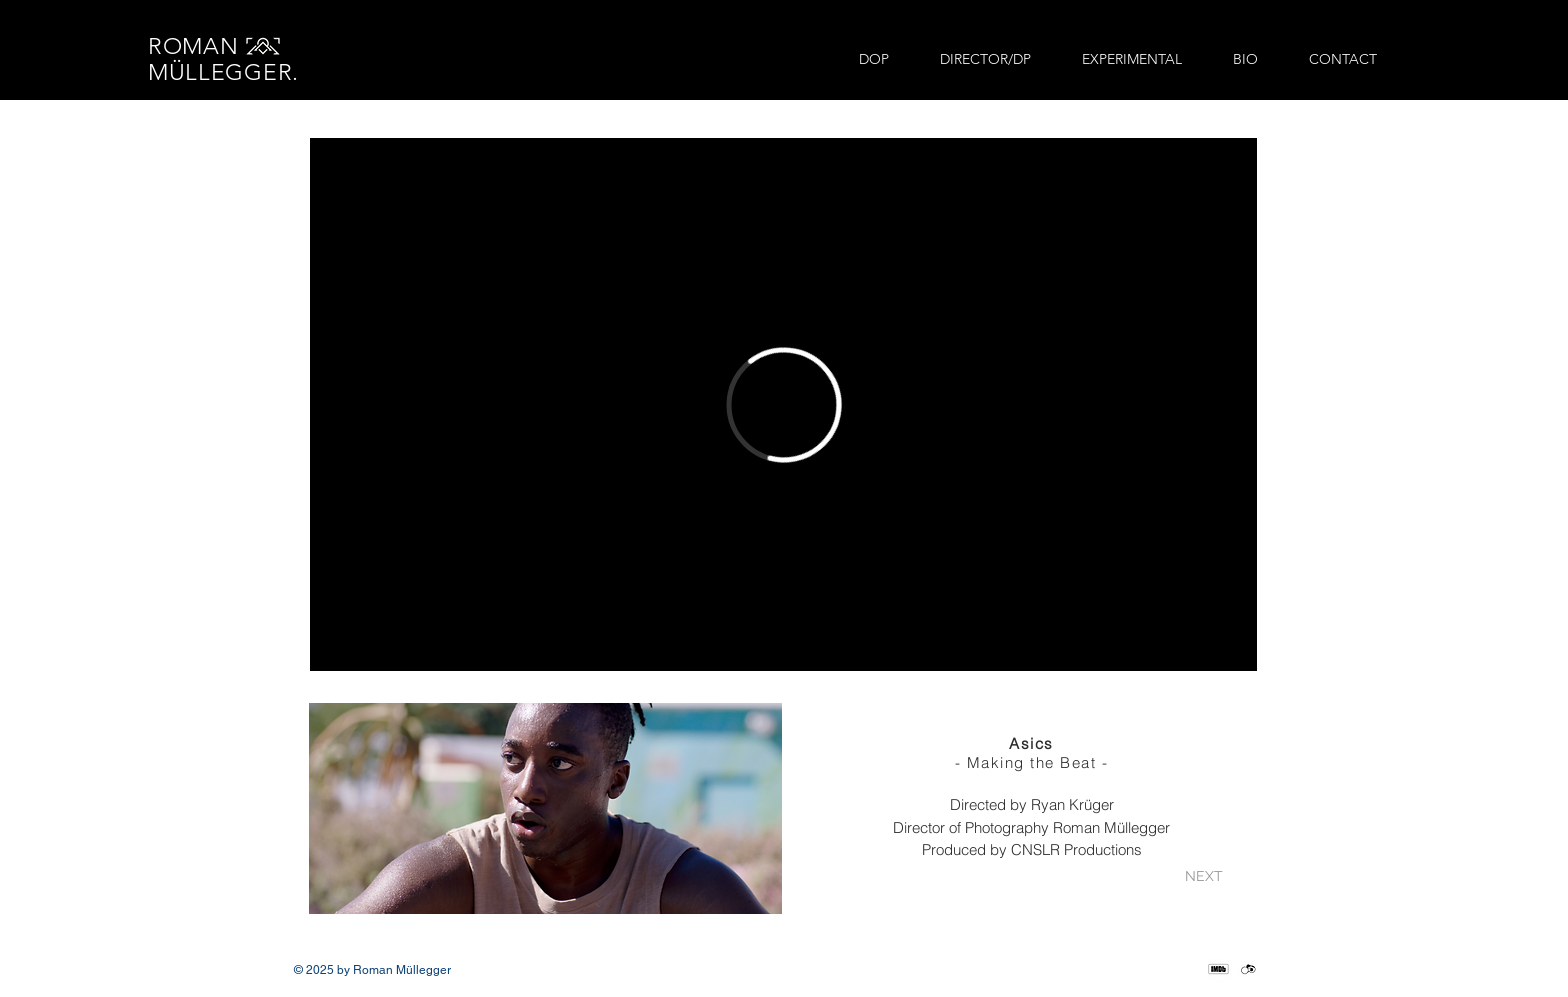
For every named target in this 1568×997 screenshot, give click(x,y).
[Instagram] (1128, 969)
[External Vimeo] (783, 404)
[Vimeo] (1158, 969)
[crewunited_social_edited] (1248, 969)
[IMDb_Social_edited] (1218, 969)
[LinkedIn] (1188, 969)
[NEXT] (1203, 877)
